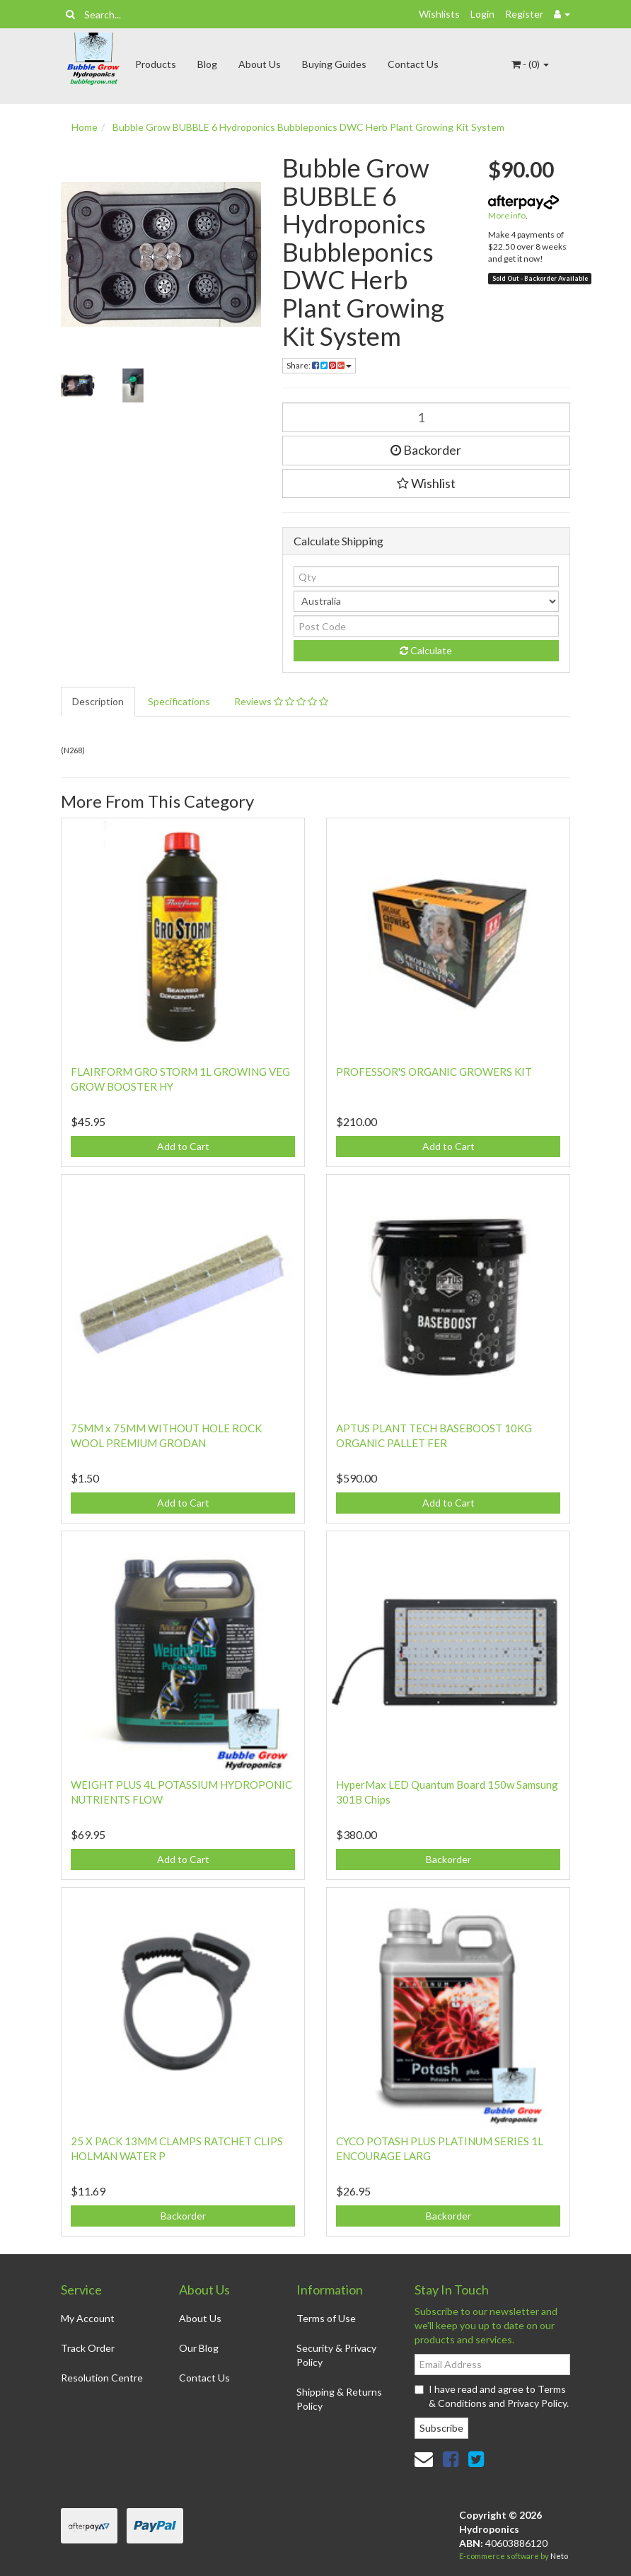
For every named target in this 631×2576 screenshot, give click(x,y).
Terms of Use (326, 2318)
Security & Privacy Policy (336, 2355)
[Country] (427, 601)
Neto (559, 2555)
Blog (207, 64)
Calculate (426, 650)
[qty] (427, 576)
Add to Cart (183, 1146)
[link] (450, 2458)
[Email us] (424, 2458)
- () (530, 64)
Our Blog (199, 2348)
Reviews (281, 701)
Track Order (88, 2348)
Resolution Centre (102, 2378)
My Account (88, 2318)
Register (524, 14)
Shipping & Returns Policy (339, 2399)
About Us (259, 64)
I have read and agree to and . (492, 2396)
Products (155, 64)
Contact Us (413, 64)
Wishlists (439, 14)
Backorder (425, 450)
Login (482, 14)
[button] (426, 484)
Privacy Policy (537, 2403)
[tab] (99, 701)
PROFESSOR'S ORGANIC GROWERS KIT (434, 1071)
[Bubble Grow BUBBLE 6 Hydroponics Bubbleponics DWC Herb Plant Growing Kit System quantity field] (426, 417)
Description (98, 701)
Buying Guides (334, 64)
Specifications (179, 701)
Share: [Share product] (319, 365)
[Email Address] (492, 2364)
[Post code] (427, 626)
